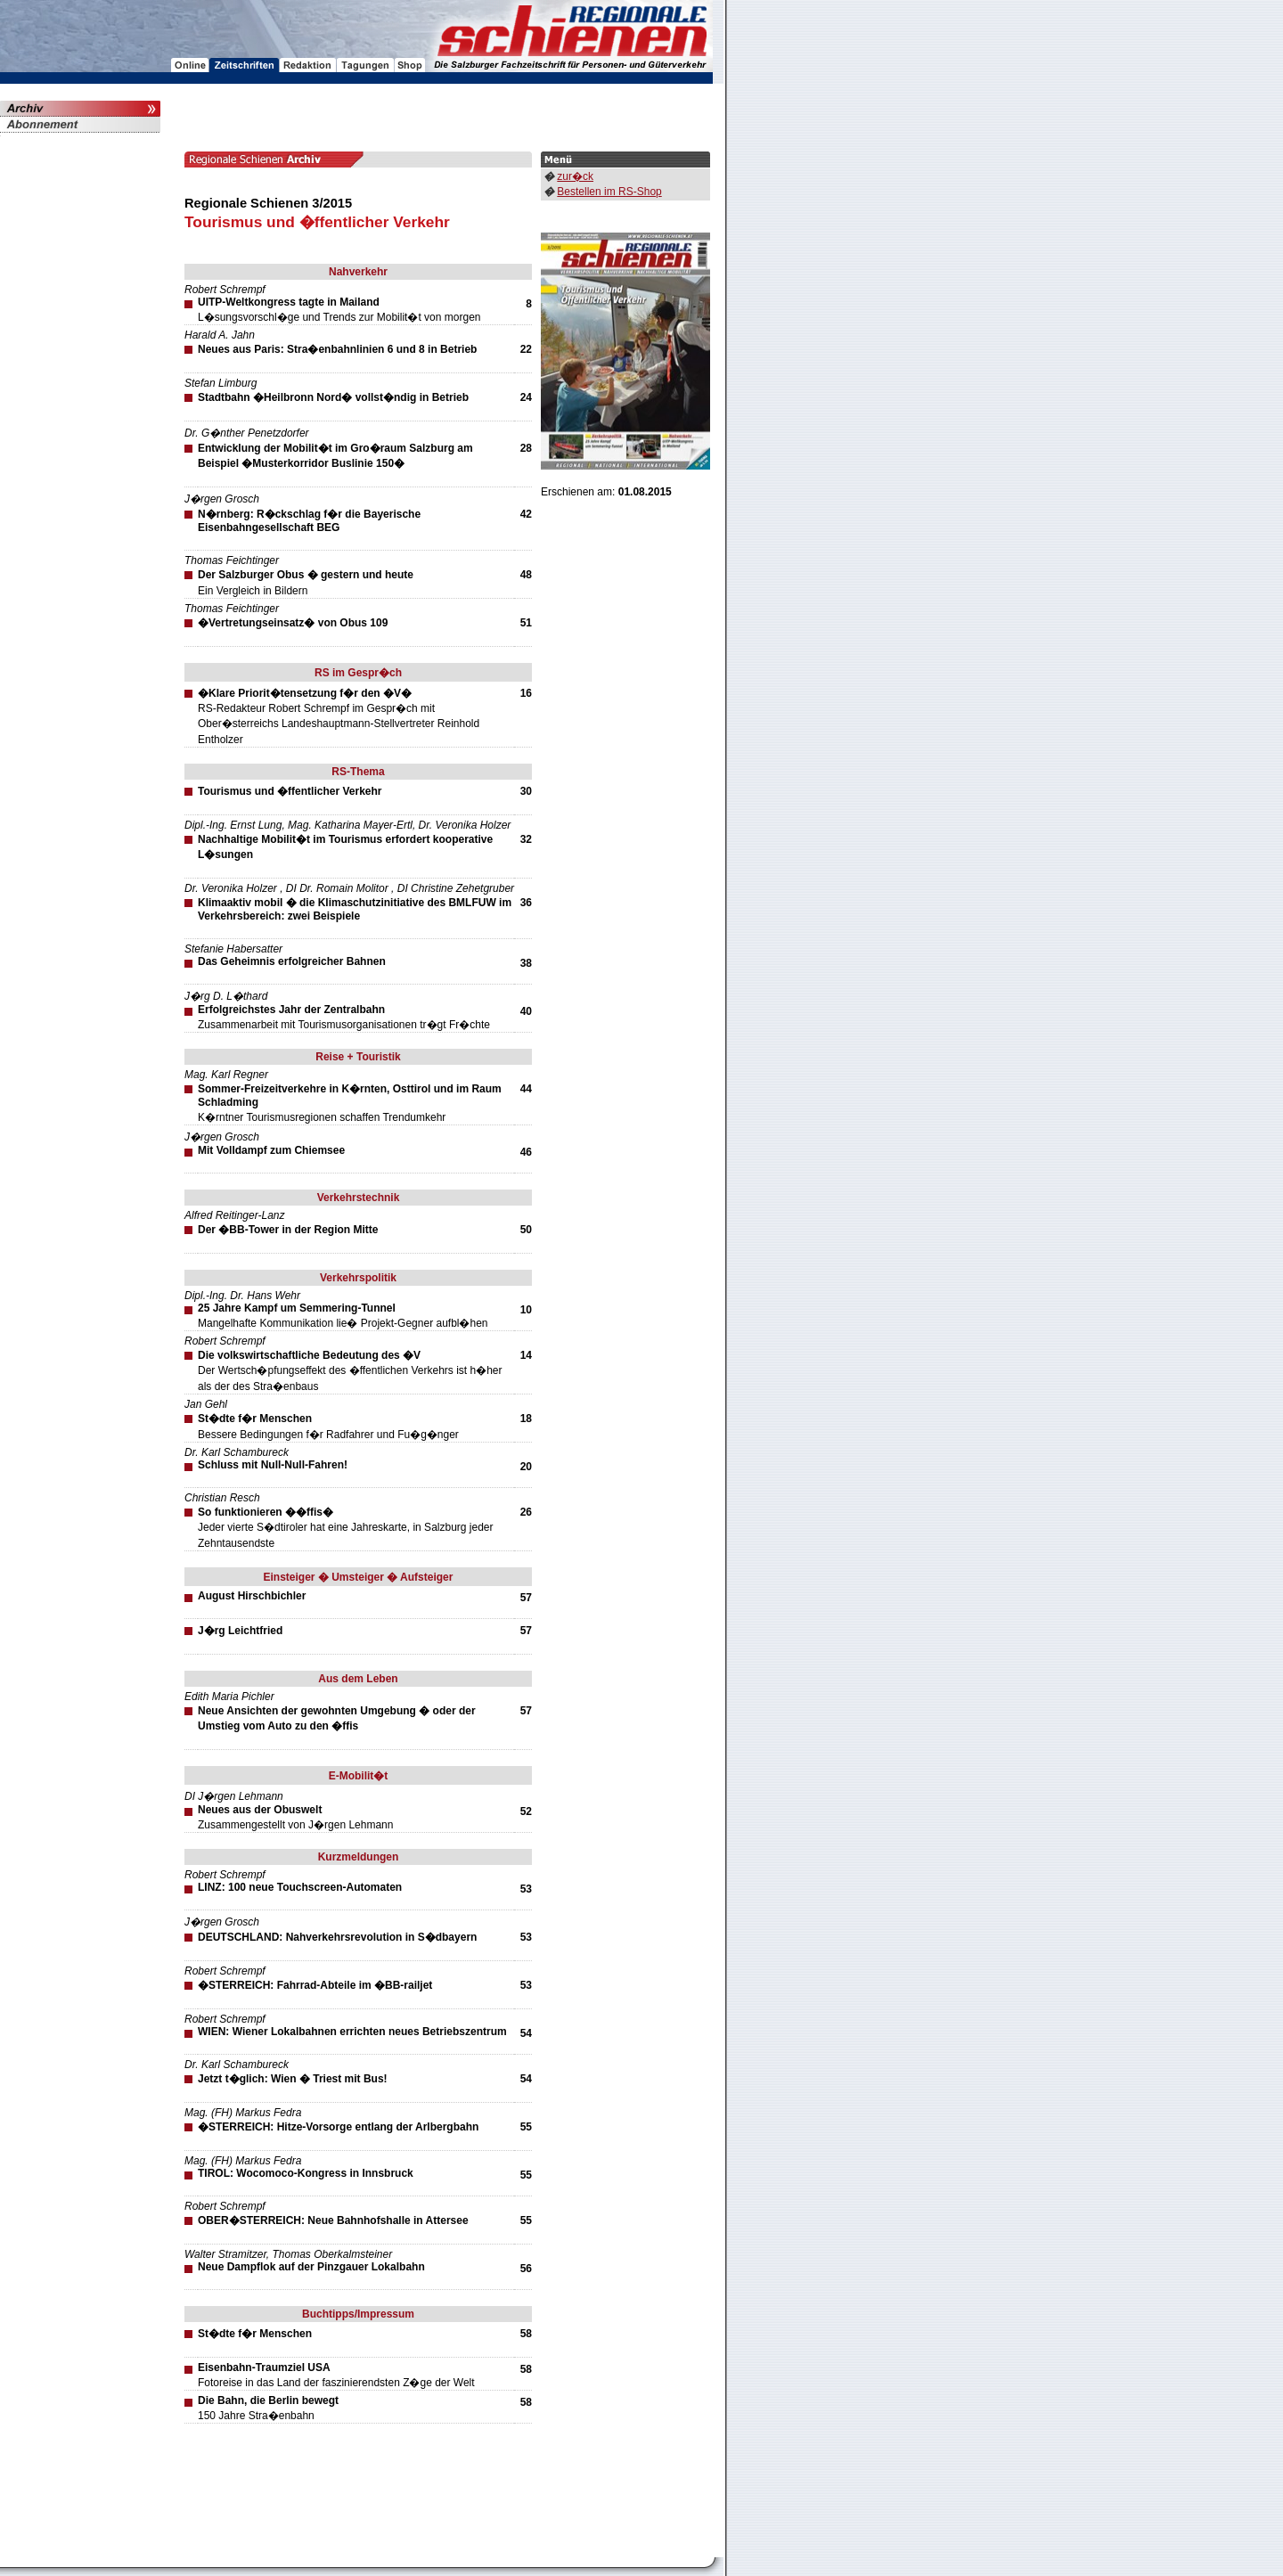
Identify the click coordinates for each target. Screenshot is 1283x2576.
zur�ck (575, 176)
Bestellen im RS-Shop (609, 191)
